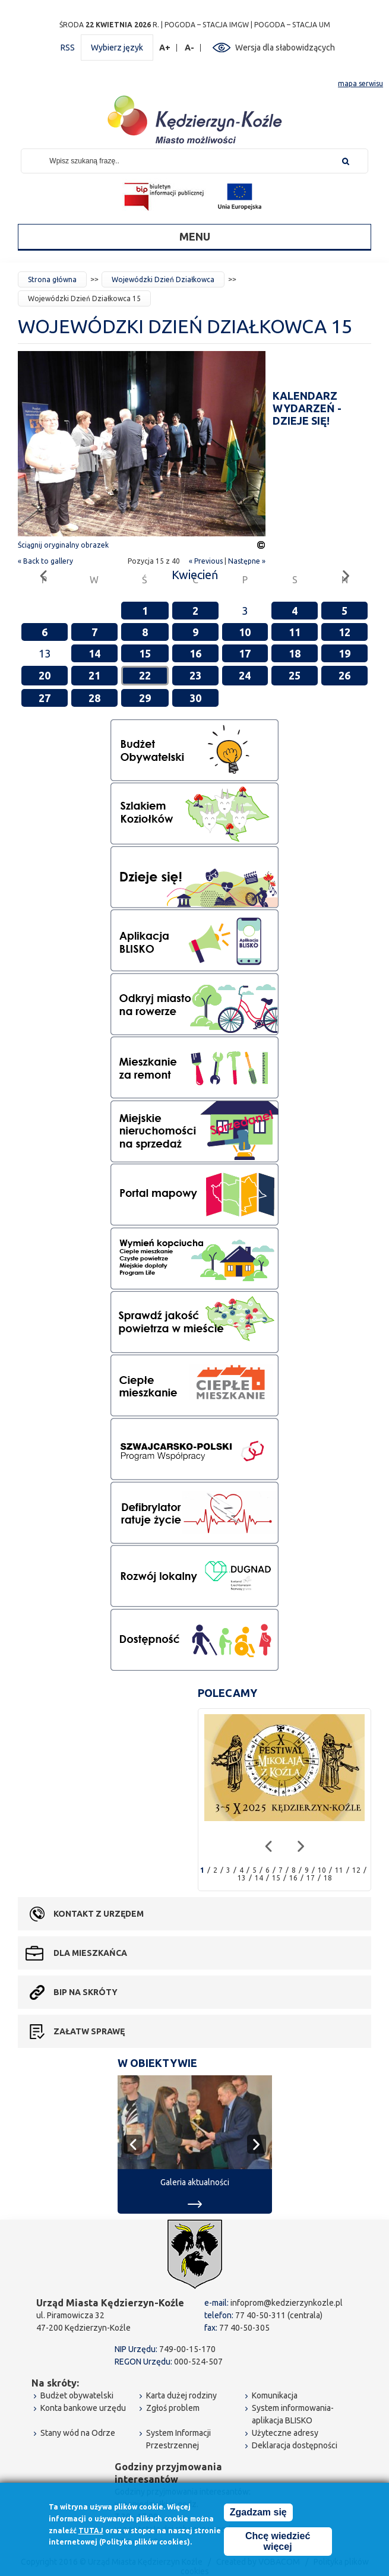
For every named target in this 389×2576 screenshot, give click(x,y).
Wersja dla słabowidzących (285, 47)
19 (344, 653)
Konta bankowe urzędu (83, 2408)
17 (245, 653)
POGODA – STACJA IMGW (207, 25)
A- (190, 48)
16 (195, 653)
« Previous (206, 561)
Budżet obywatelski (76, 2395)
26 (344, 675)
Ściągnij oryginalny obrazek (63, 545)
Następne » (246, 561)
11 (295, 632)
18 (295, 653)
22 (145, 675)
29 (145, 698)
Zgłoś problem (173, 2408)
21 (94, 675)
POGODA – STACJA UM (292, 25)
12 (344, 632)
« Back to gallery (45, 561)
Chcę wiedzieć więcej (277, 2543)
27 (44, 698)
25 (295, 675)
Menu (194, 236)
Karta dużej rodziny (181, 2395)
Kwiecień (195, 574)
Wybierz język (117, 47)
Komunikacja (275, 2395)
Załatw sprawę (89, 2031)
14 (94, 653)
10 (245, 632)
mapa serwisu (360, 83)
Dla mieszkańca (90, 1953)
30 (195, 698)
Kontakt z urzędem (98, 1913)
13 (242, 1878)
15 (145, 653)
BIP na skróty (85, 1992)
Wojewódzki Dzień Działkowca (163, 279)
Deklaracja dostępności (294, 2445)
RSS (68, 47)
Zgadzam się (258, 2514)
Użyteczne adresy (285, 2433)
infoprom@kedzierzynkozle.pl (286, 2303)
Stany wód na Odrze (77, 2433)
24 (245, 675)
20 (44, 675)
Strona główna (52, 279)
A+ (165, 48)
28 (94, 698)
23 (195, 675)
